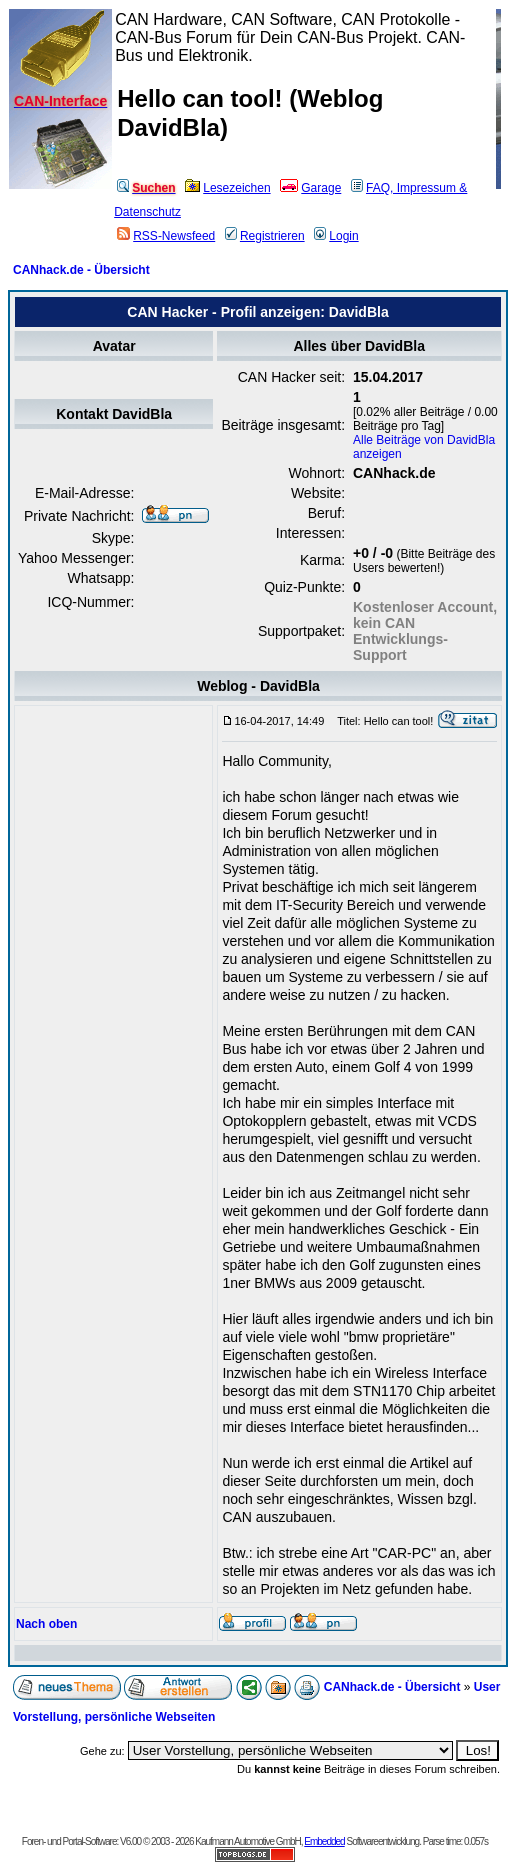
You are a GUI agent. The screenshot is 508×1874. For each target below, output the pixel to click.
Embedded (324, 1841)
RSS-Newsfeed (166, 236)
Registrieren (265, 236)
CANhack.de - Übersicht (81, 270)
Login (336, 236)
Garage (310, 188)
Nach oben (46, 1624)
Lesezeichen (227, 188)
